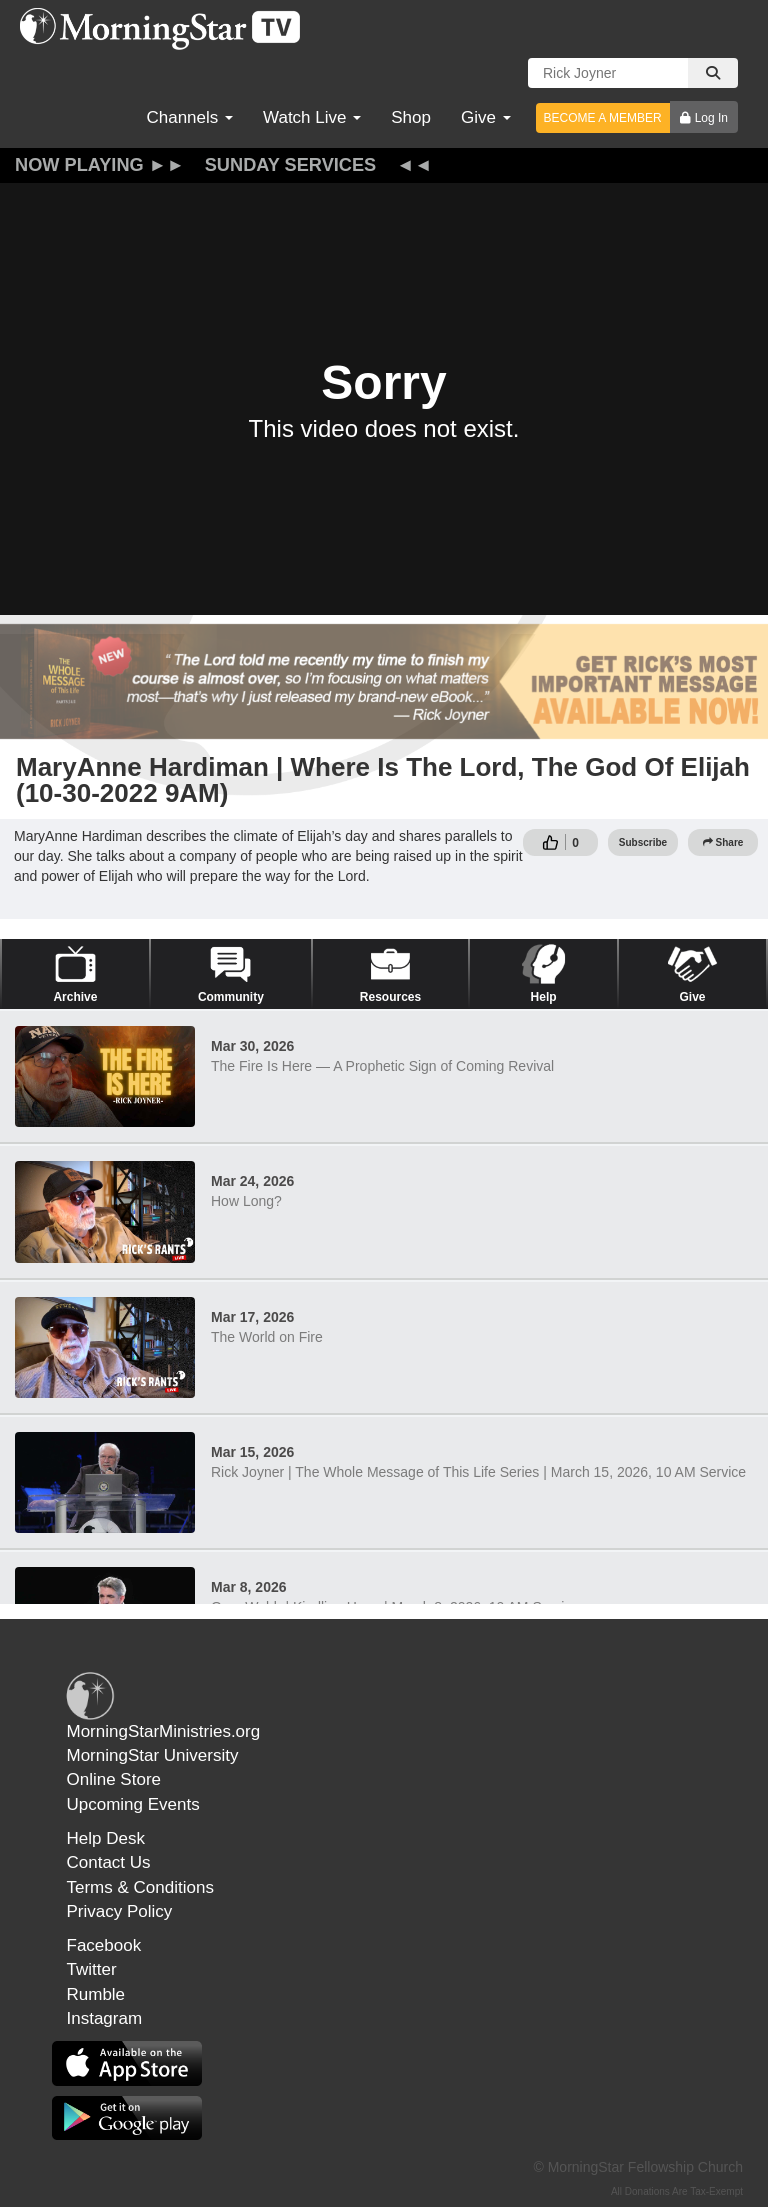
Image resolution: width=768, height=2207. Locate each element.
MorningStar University (153, 1755)
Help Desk (106, 1838)
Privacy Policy (120, 1911)
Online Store (114, 1779)
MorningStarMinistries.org (164, 1731)
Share (723, 842)
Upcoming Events (133, 1804)
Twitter (92, 1969)
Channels (189, 117)
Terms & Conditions (140, 1887)
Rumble (96, 1994)
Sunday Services (291, 165)
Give (486, 117)
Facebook (104, 1945)
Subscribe (643, 842)
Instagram (105, 2018)
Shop (411, 117)
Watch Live (312, 117)
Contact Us (109, 1862)
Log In (711, 118)
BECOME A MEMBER (603, 118)
